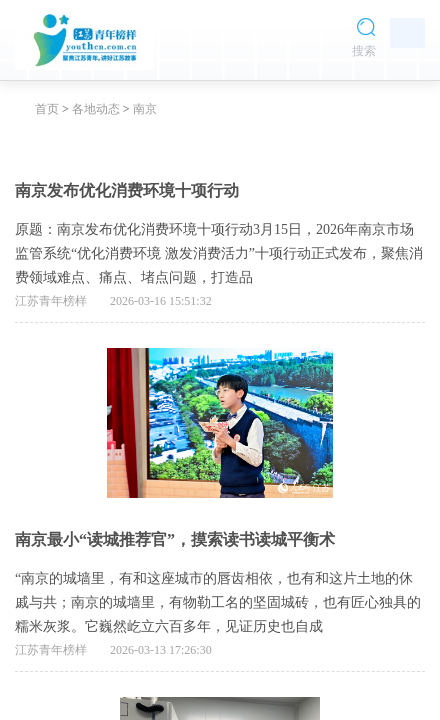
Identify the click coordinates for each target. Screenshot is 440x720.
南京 (145, 109)
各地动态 (96, 109)
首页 (47, 109)
